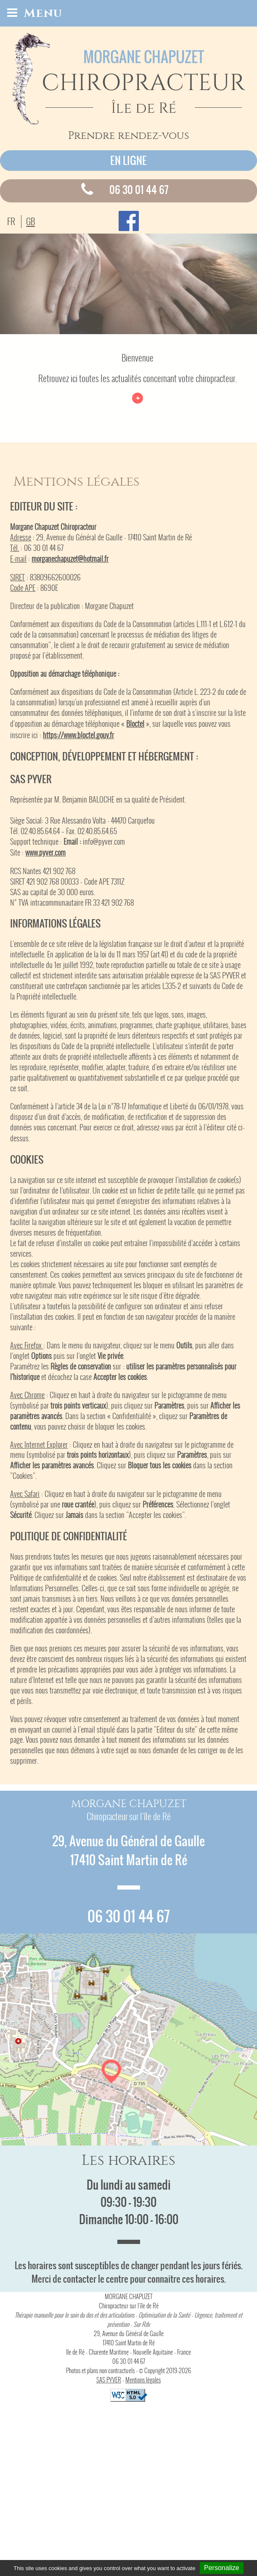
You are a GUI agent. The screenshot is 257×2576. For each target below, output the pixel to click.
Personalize (221, 2567)
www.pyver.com (45, 852)
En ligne (128, 160)
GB (30, 221)
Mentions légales (143, 2380)
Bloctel (135, 723)
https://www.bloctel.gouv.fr (78, 735)
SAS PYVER (108, 2380)
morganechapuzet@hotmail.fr (70, 558)
